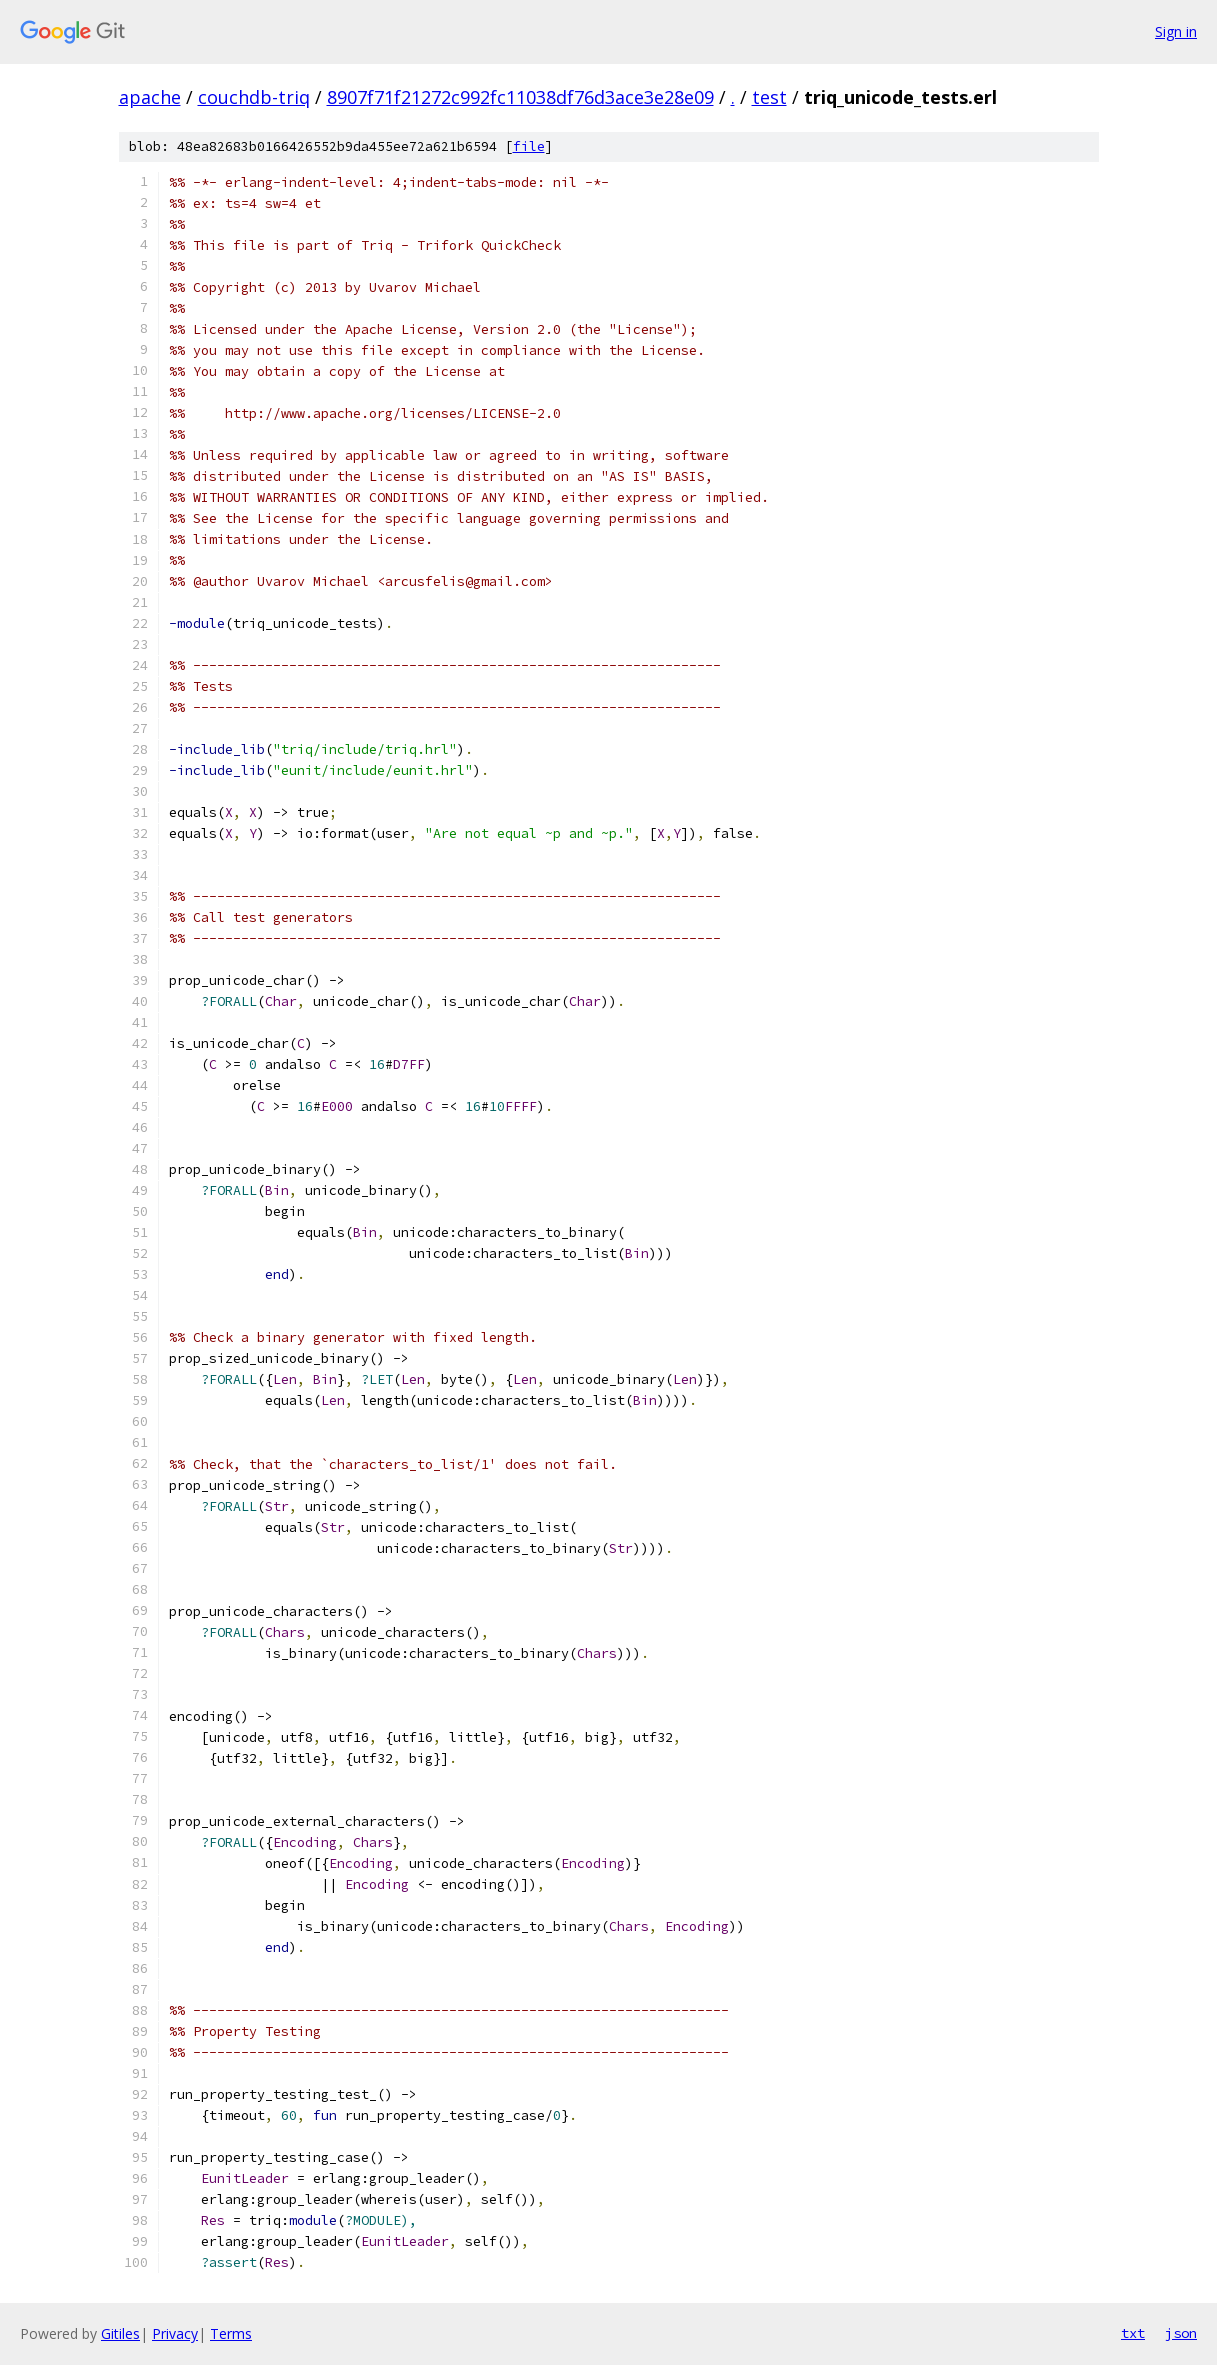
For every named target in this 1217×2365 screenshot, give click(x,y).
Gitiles (120, 2333)
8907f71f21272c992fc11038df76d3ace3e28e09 (520, 97)
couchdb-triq (254, 97)
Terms (231, 2333)
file (529, 146)
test (769, 97)
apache (150, 97)
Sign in (1176, 31)
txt (1133, 2333)
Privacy (175, 2333)
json (1181, 2333)
